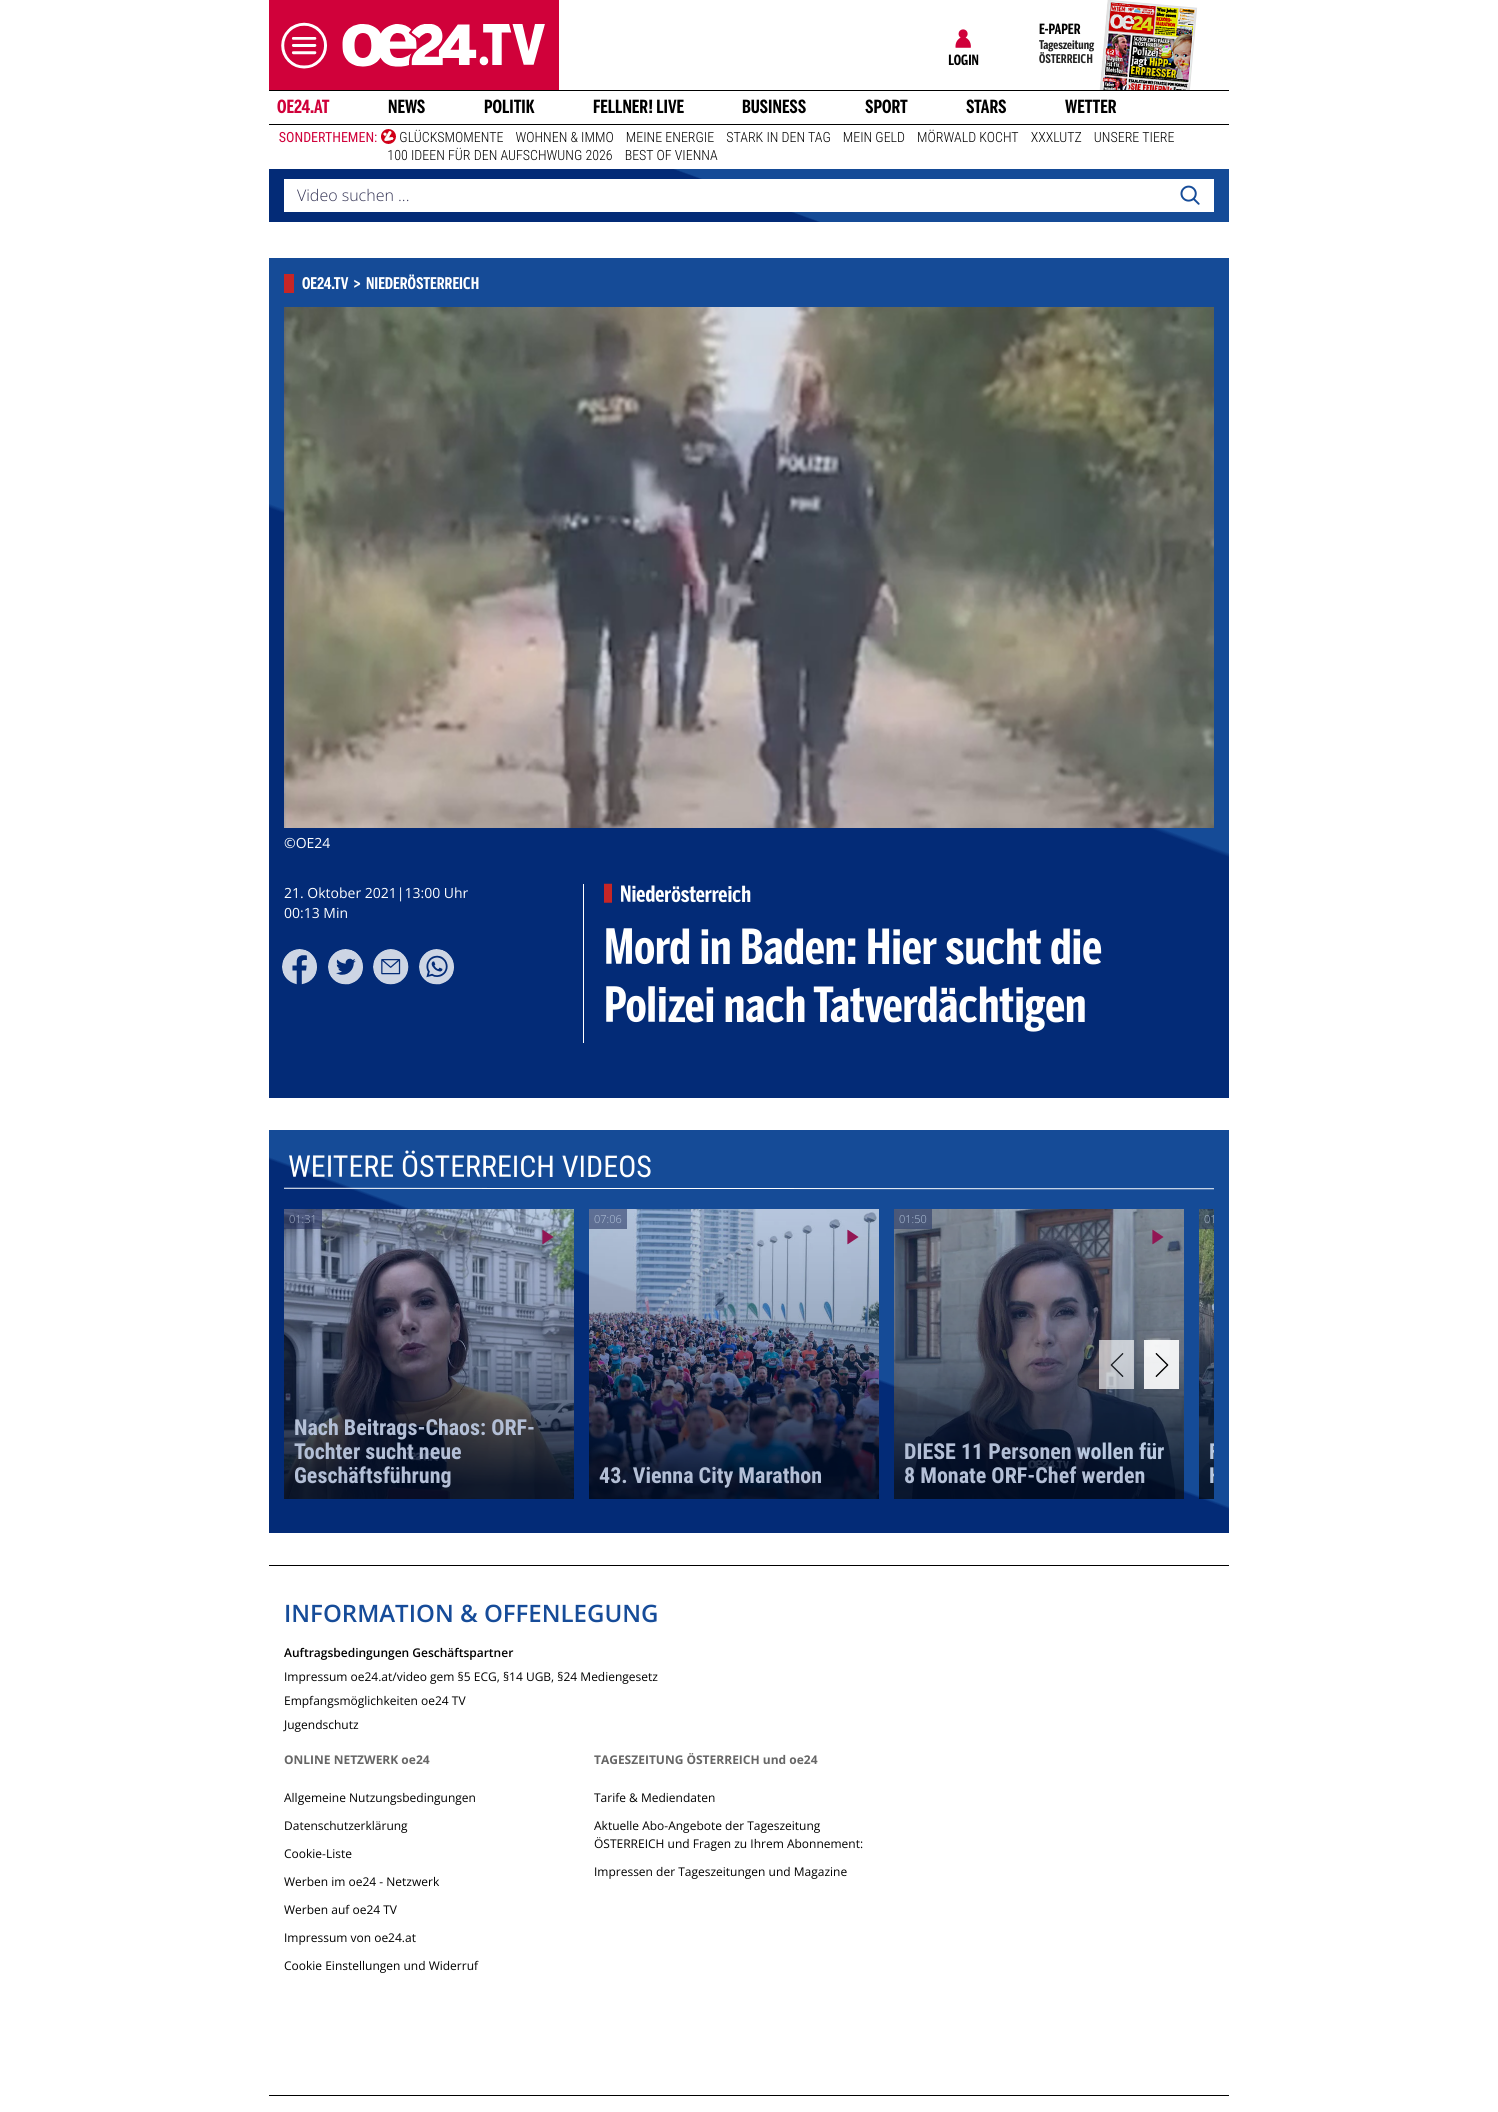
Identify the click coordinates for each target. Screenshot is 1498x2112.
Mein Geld (874, 138)
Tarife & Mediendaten (654, 1797)
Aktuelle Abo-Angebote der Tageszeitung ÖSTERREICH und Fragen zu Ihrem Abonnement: (728, 1834)
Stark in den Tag (778, 138)
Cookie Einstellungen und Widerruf (381, 1965)
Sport (886, 107)
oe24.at (303, 107)
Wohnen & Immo (564, 138)
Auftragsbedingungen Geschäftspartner (398, 1651)
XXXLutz (1056, 138)
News (406, 107)
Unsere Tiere (1134, 138)
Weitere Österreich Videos (470, 1167)
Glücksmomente (451, 138)
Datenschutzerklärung (346, 1825)
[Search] (1190, 196)
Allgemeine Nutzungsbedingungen (380, 1797)
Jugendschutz (321, 1723)
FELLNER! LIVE (638, 107)
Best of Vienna (671, 156)
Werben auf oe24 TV (340, 1909)
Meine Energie (670, 138)
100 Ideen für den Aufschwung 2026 (499, 156)
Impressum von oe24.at (350, 1937)
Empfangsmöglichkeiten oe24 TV (375, 1699)
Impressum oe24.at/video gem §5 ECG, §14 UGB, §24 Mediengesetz (471, 1675)
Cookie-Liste (318, 1853)
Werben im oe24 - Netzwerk (361, 1881)
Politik (509, 107)
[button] (299, 45)
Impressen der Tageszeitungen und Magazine (720, 1871)
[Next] (1161, 1364)
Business (774, 107)
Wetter (1091, 107)
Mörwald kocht (968, 138)
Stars (986, 107)
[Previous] (1116, 1364)
